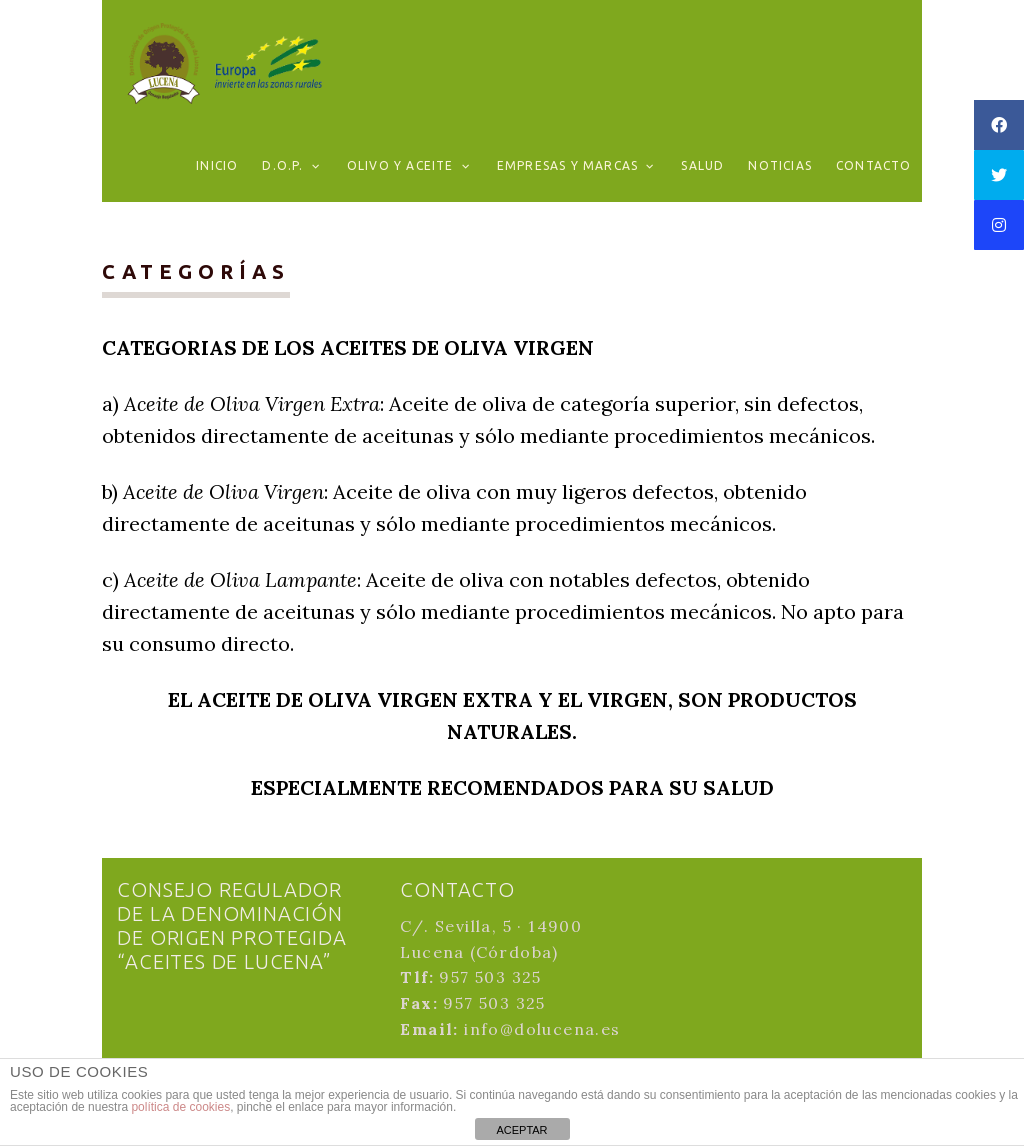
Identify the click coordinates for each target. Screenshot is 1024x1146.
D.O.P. (282, 165)
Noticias (780, 165)
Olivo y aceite (400, 165)
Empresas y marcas (567, 165)
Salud (702, 165)
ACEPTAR (521, 1130)
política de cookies (180, 1107)
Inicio (217, 165)
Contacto (874, 165)
